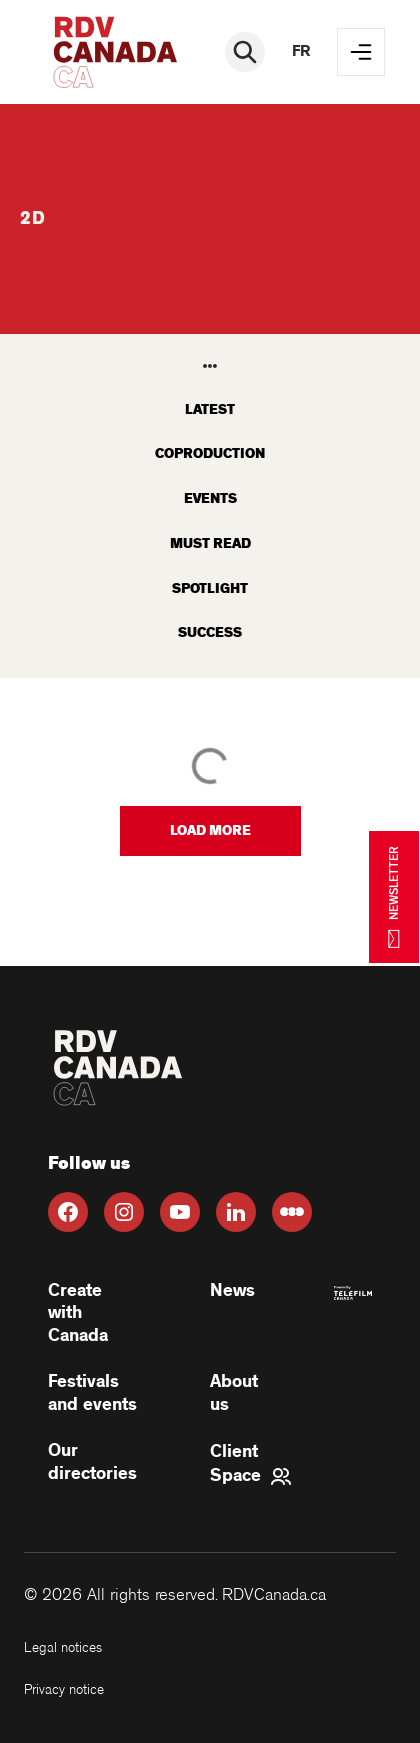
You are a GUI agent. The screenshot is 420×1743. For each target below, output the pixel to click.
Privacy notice (64, 1689)
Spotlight (210, 588)
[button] (210, 831)
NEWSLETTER (394, 896)
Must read (210, 543)
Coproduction (210, 453)
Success (210, 632)
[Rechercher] (245, 52)
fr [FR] (301, 51)
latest (210, 409)
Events (210, 498)
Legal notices (63, 1647)
